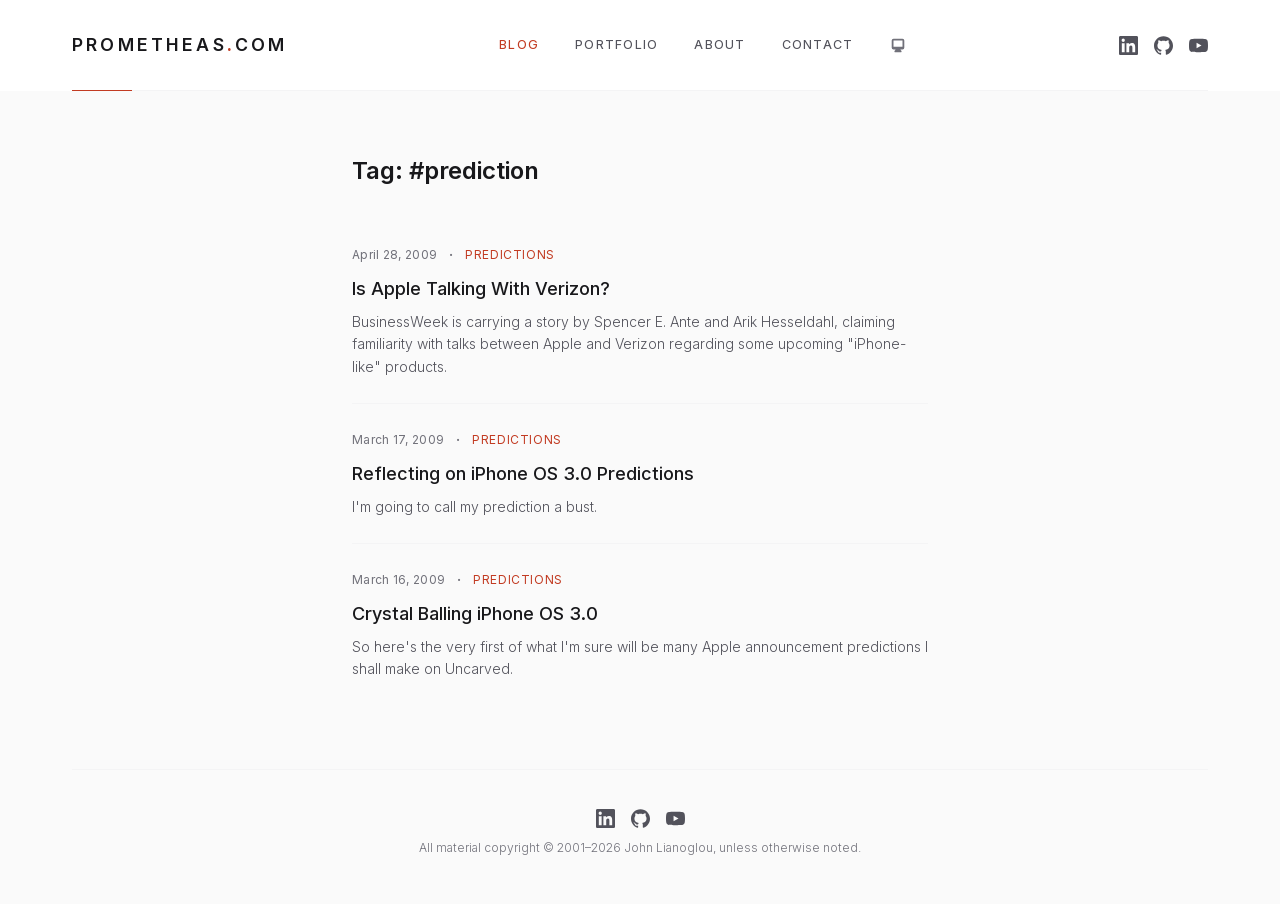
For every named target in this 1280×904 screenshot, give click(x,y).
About (719, 44)
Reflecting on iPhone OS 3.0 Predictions (523, 473)
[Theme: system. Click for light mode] (898, 45)
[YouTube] (1198, 45)
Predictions (510, 254)
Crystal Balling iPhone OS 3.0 (475, 613)
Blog (519, 44)
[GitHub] (1163, 45)
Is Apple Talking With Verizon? (481, 288)
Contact (818, 44)
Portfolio (616, 44)
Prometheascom (179, 44)
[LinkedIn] (1128, 45)
